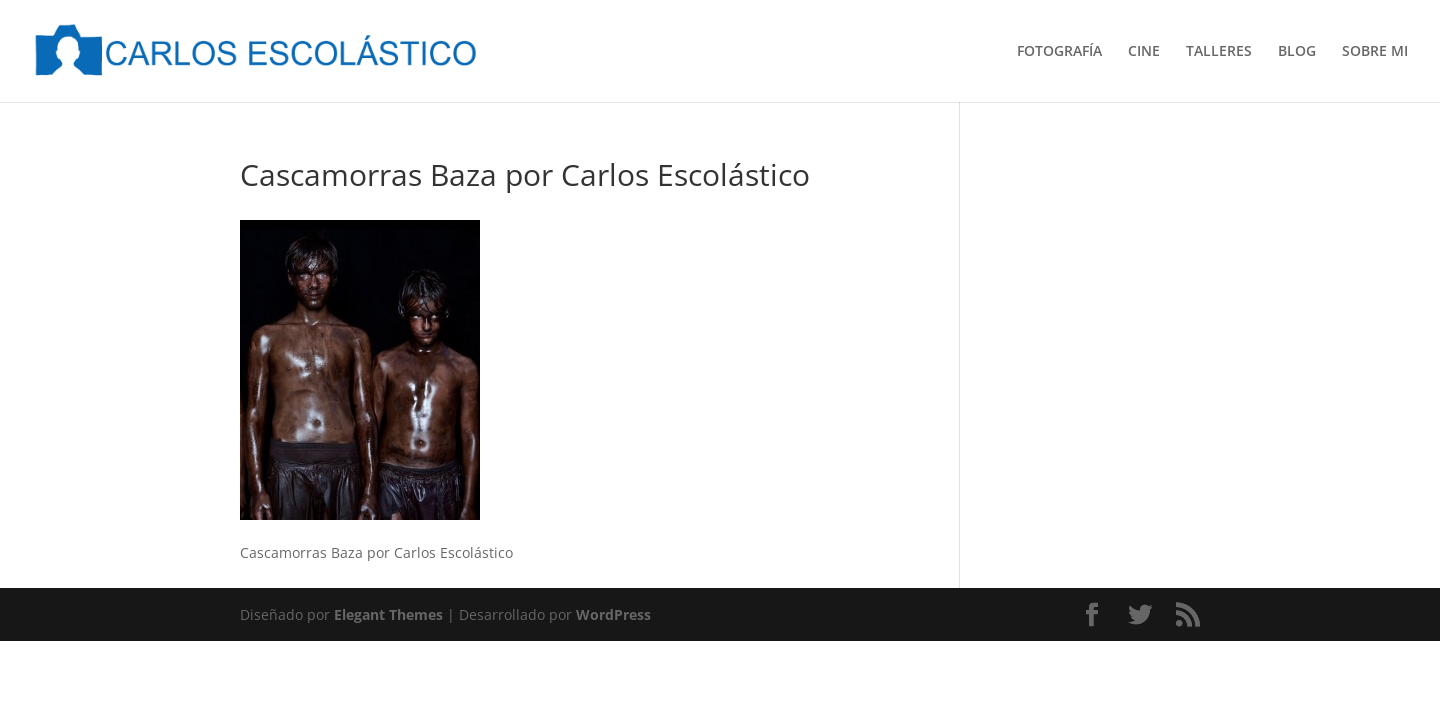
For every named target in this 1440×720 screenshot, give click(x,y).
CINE (1144, 52)
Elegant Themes (388, 614)
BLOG (1297, 52)
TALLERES (1219, 52)
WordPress (613, 614)
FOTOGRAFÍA (1059, 52)
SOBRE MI (1375, 52)
